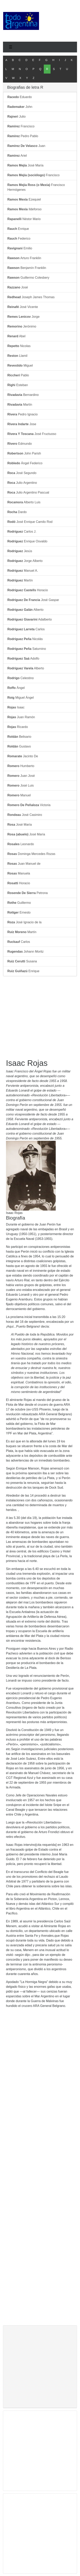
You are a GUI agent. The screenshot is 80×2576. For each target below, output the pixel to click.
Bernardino (23, 394)
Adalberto (29, 619)
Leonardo (20, 844)
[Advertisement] (59, 20)
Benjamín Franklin (26, 268)
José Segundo (21, 473)
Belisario (19, 736)
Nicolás (25, 639)
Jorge (23, 316)
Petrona (27, 893)
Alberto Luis (23, 502)
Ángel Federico (24, 463)
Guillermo (19, 902)
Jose (21, 424)
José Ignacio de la (24, 922)
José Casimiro (24, 814)
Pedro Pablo (22, 136)
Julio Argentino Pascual (28, 492)
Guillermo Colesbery (28, 277)
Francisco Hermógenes (36, 187)
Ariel (17, 155)
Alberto (25, 609)
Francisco (20, 126)
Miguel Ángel (20, 697)
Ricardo (17, 727)
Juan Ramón (21, 717)
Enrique (18, 228)
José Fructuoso (31, 434)
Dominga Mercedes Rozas (31, 854)
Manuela (18, 873)
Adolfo (23, 658)
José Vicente (22, 307)
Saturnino (26, 648)
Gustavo (19, 746)
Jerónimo (21, 326)
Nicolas (18, 346)
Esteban (17, 385)
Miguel (20, 365)
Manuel (19, 795)
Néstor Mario (24, 219)
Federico (18, 238)
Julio (16, 116)
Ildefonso (24, 209)
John (19, 106)
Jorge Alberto (25, 561)
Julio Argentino (22, 482)
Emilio (19, 248)
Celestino (20, 678)
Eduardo (19, 97)
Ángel (16, 687)
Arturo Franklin (24, 258)
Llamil (17, 355)
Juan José (21, 775)
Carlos (26, 629)
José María (25, 165)
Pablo (18, 375)
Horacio (27, 590)
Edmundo (19, 443)
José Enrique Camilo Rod (30, 521)
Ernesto (18, 912)
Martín (19, 404)
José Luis (20, 785)
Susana (22, 961)
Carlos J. (21, 531)
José (17, 287)
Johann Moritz (25, 951)
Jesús (19, 551)
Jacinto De (22, 756)
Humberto (20, 766)
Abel (16, 336)
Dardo (17, 512)
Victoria (29, 805)
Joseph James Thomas (31, 297)
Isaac (15, 707)
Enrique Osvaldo (27, 541)
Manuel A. (22, 570)
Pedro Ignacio (22, 414)
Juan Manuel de (23, 863)
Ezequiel (24, 199)
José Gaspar (33, 600)
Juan (26, 146)
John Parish (24, 453)
